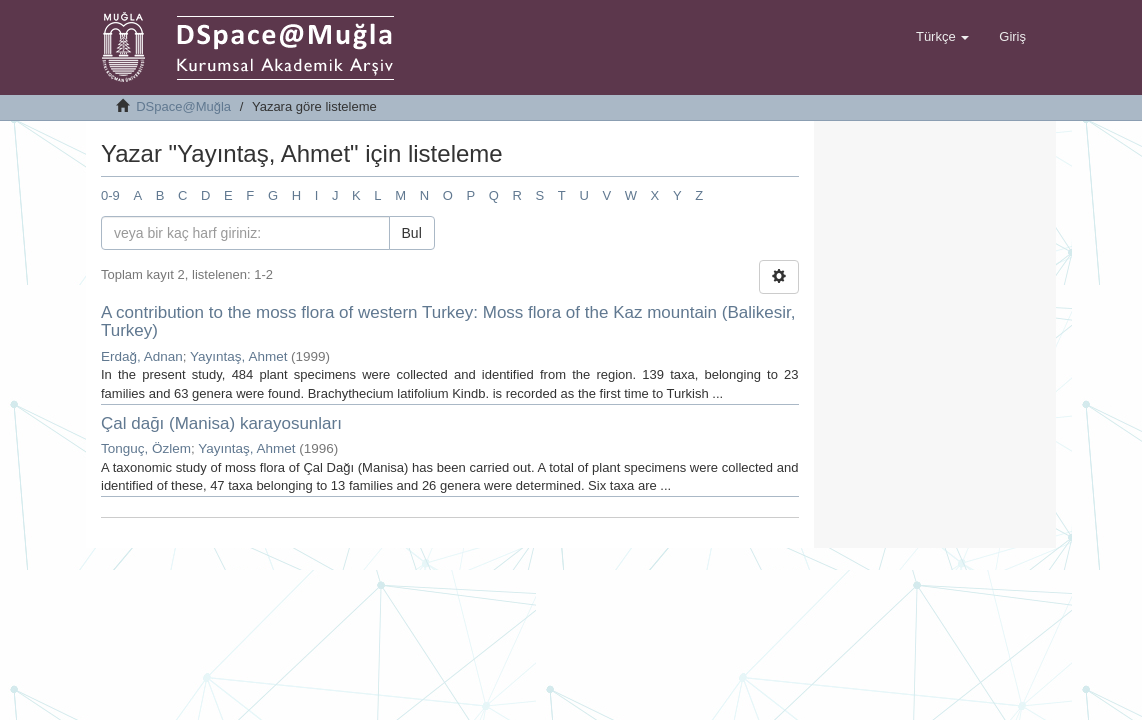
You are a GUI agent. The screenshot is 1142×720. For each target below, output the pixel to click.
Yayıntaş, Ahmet (238, 356)
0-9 (110, 195)
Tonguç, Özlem (146, 448)
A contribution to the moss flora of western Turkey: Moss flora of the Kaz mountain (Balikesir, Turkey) (448, 322)
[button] (942, 37)
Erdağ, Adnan (142, 356)
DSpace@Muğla (183, 106)
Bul (412, 233)
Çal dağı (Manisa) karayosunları (221, 423)
